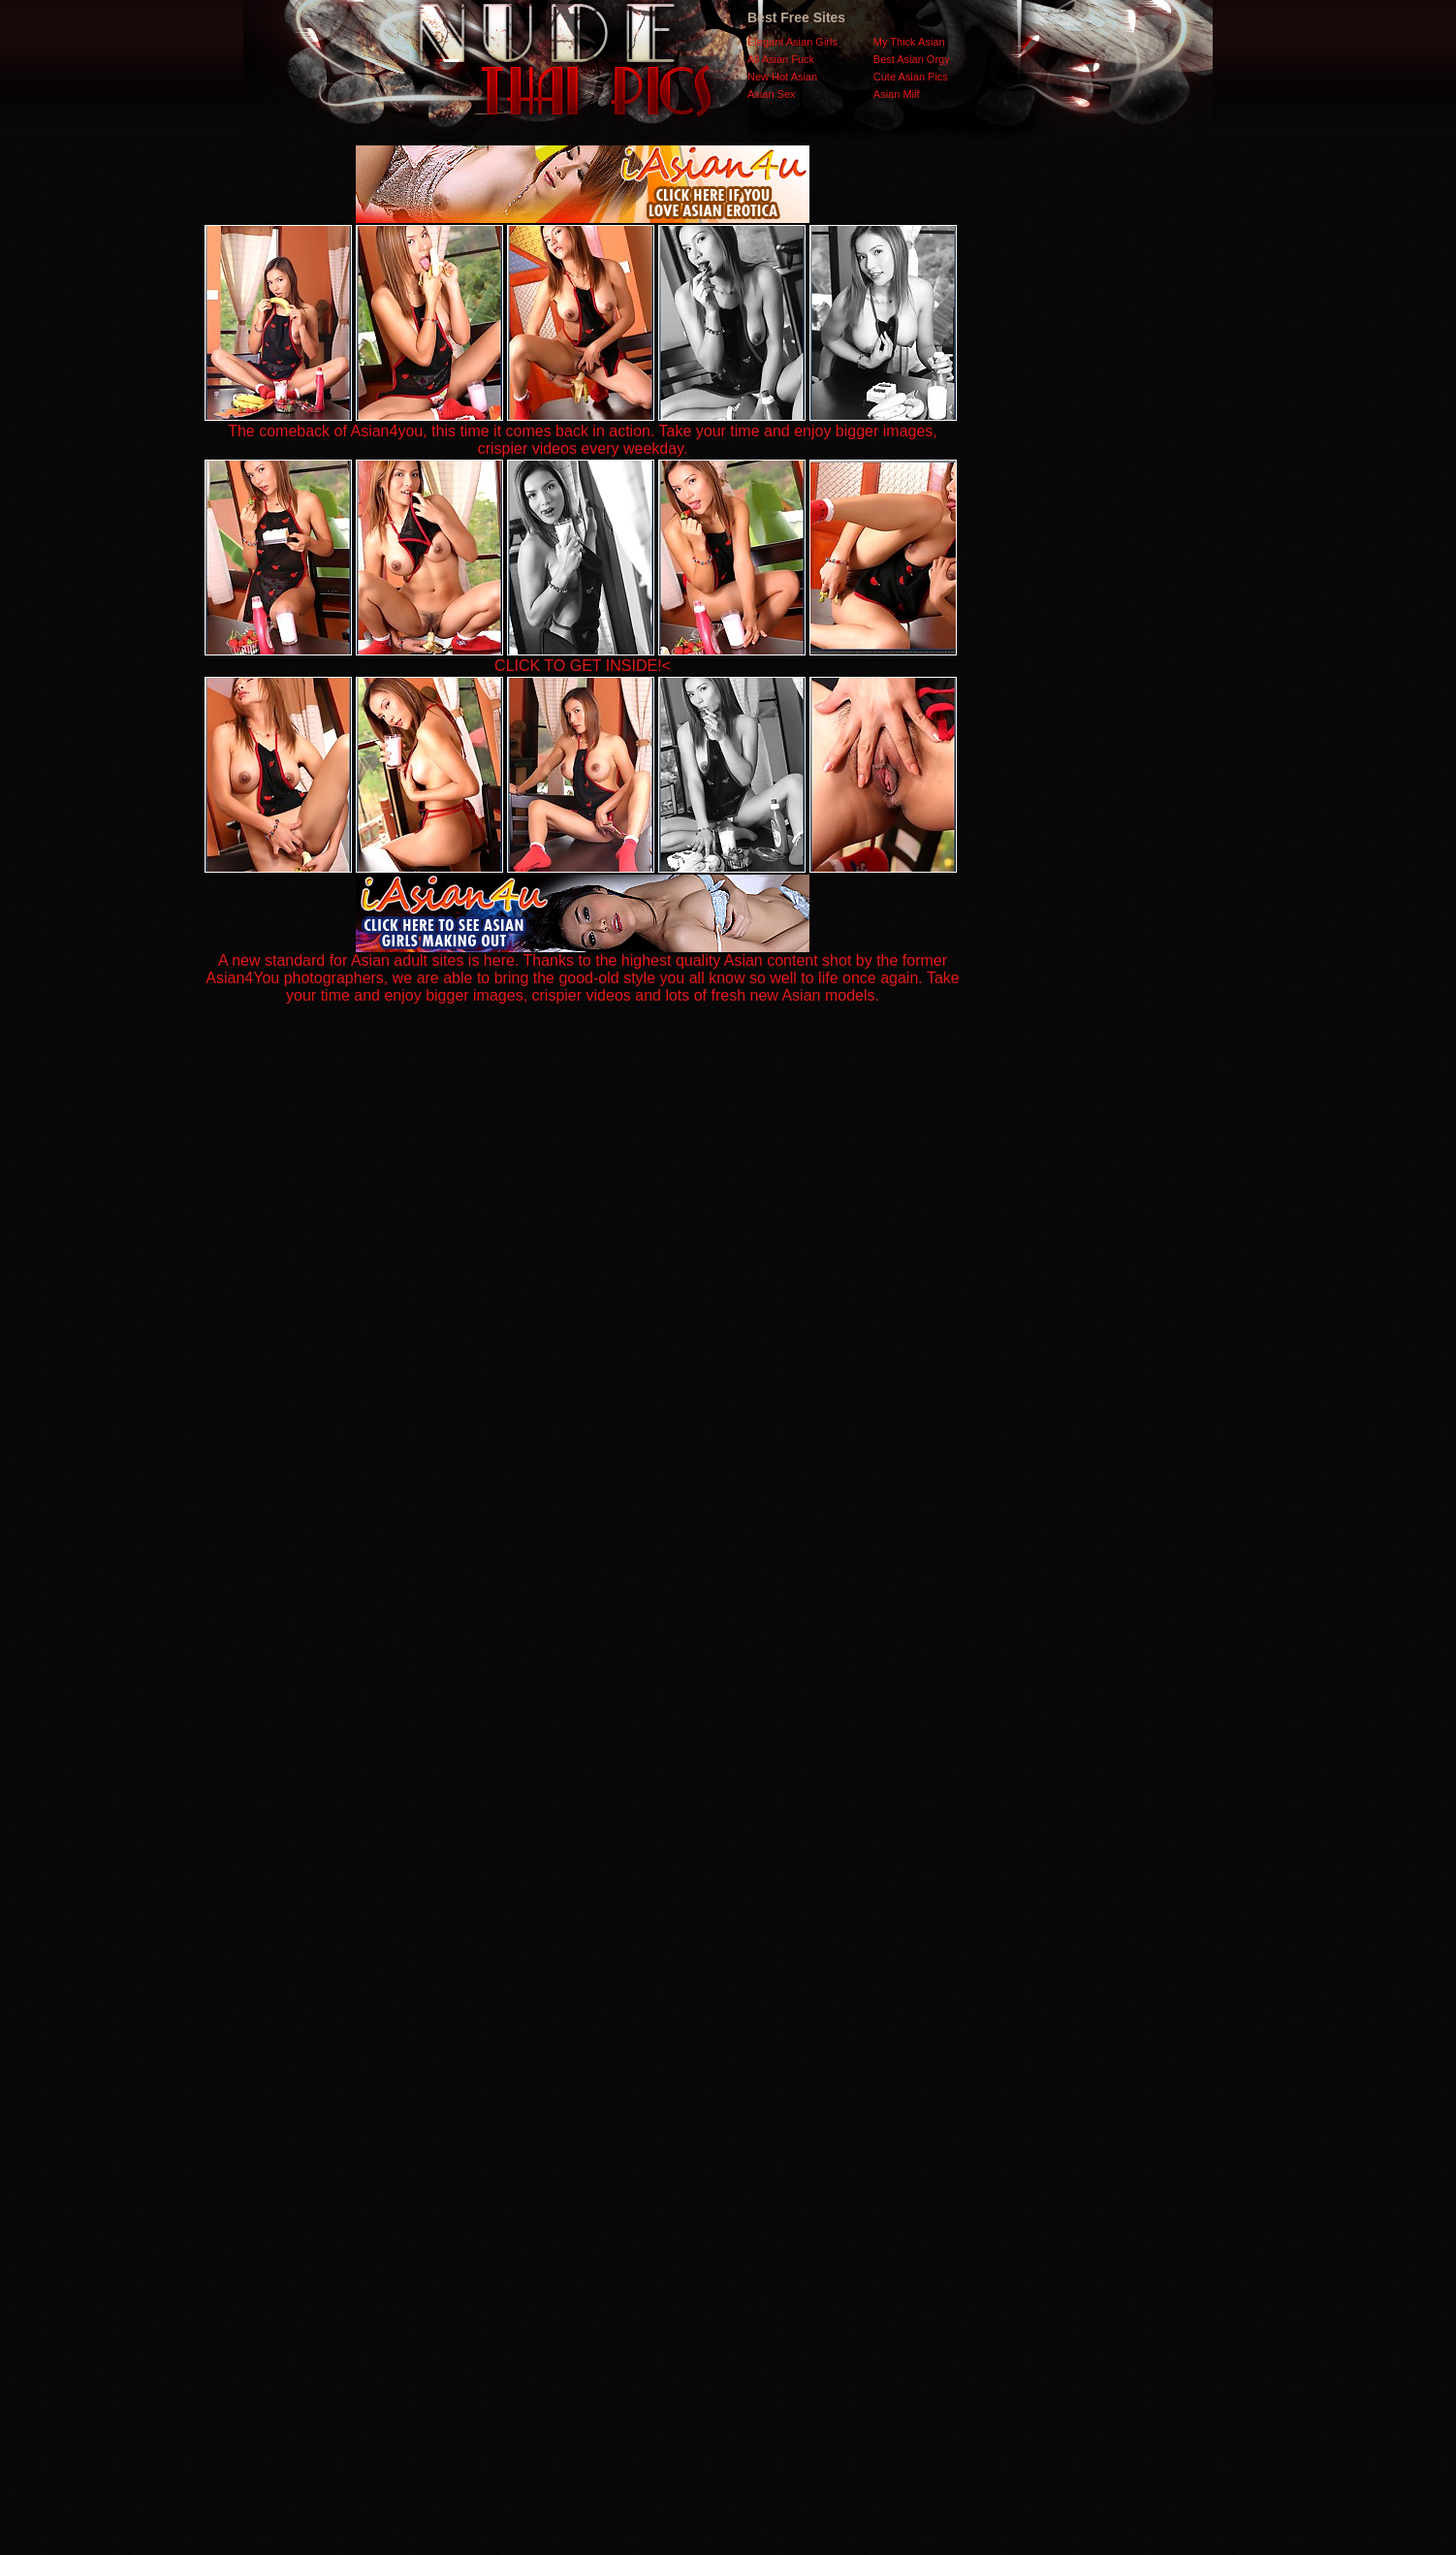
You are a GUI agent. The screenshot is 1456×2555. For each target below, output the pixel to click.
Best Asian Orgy (911, 59)
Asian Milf (896, 94)
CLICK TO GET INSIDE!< (582, 665)
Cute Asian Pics (910, 76)
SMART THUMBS (762, 2167)
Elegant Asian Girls (792, 42)
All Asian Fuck (780, 59)
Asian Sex (771, 94)
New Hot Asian (782, 76)
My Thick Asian (909, 42)
